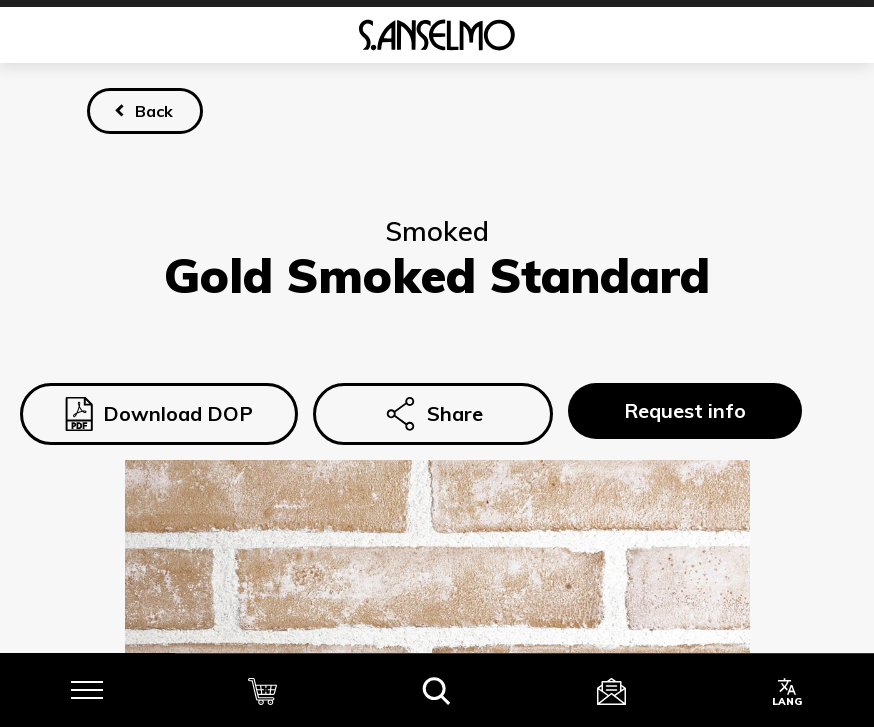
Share (433, 414)
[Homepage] (437, 35)
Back (154, 111)
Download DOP (159, 414)
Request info (685, 410)
